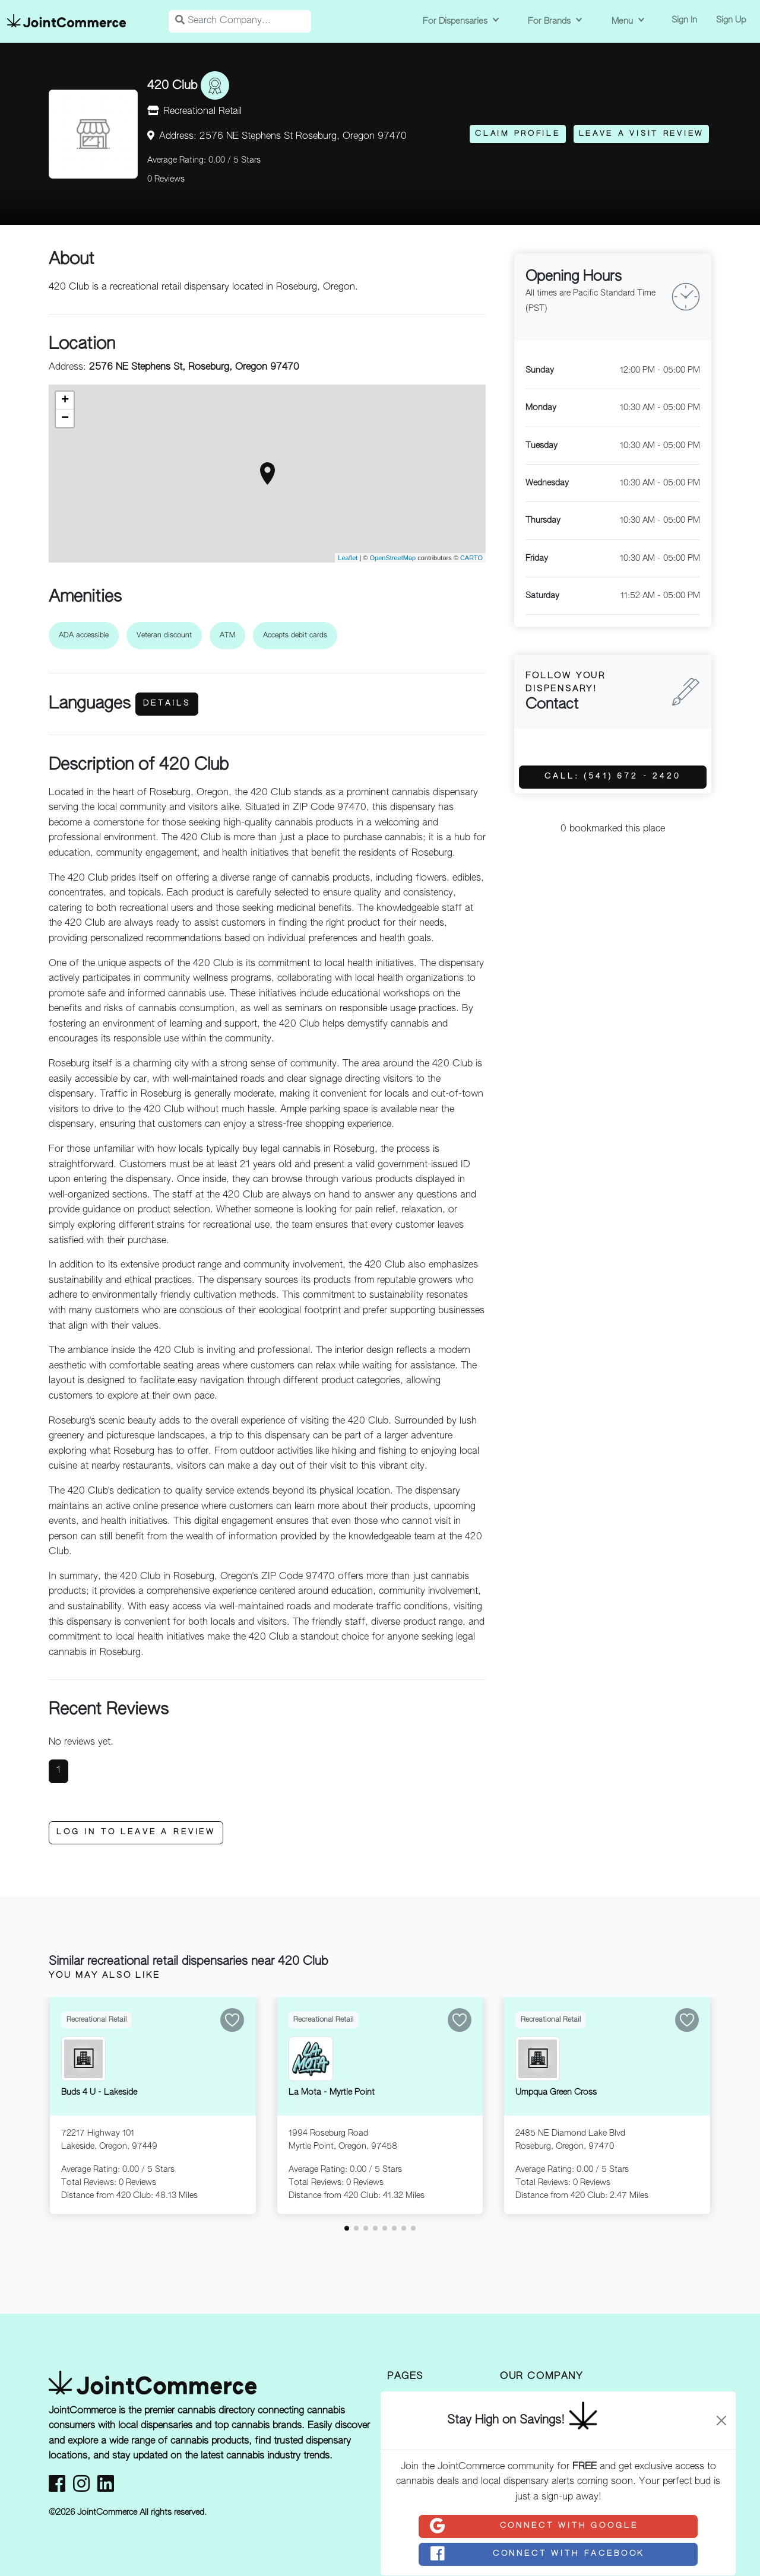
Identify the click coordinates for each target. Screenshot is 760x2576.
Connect (533, 2526)
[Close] (721, 2420)
